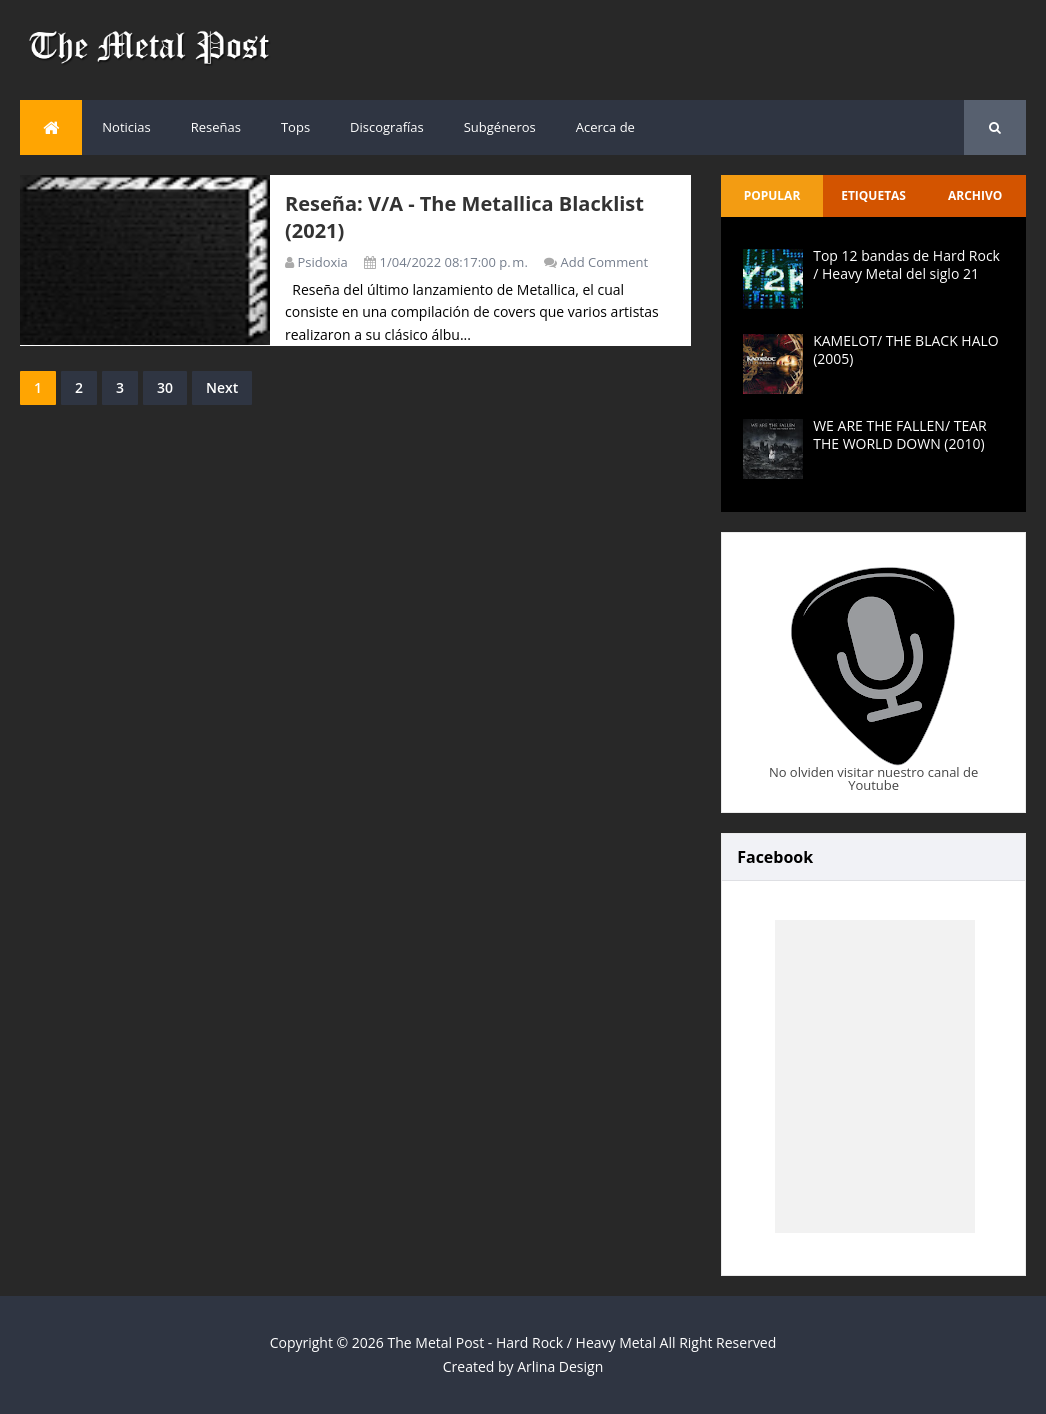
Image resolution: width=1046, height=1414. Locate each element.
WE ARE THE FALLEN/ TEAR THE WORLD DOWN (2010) (899, 434)
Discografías (387, 127)
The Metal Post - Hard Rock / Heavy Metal (522, 1342)
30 (165, 387)
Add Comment (605, 262)
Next (222, 387)
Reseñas (216, 127)
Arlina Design (560, 1366)
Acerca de (605, 127)
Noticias (126, 127)
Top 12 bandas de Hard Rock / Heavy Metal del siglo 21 (906, 264)
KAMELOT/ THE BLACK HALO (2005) (906, 349)
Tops (295, 127)
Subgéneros (500, 127)
